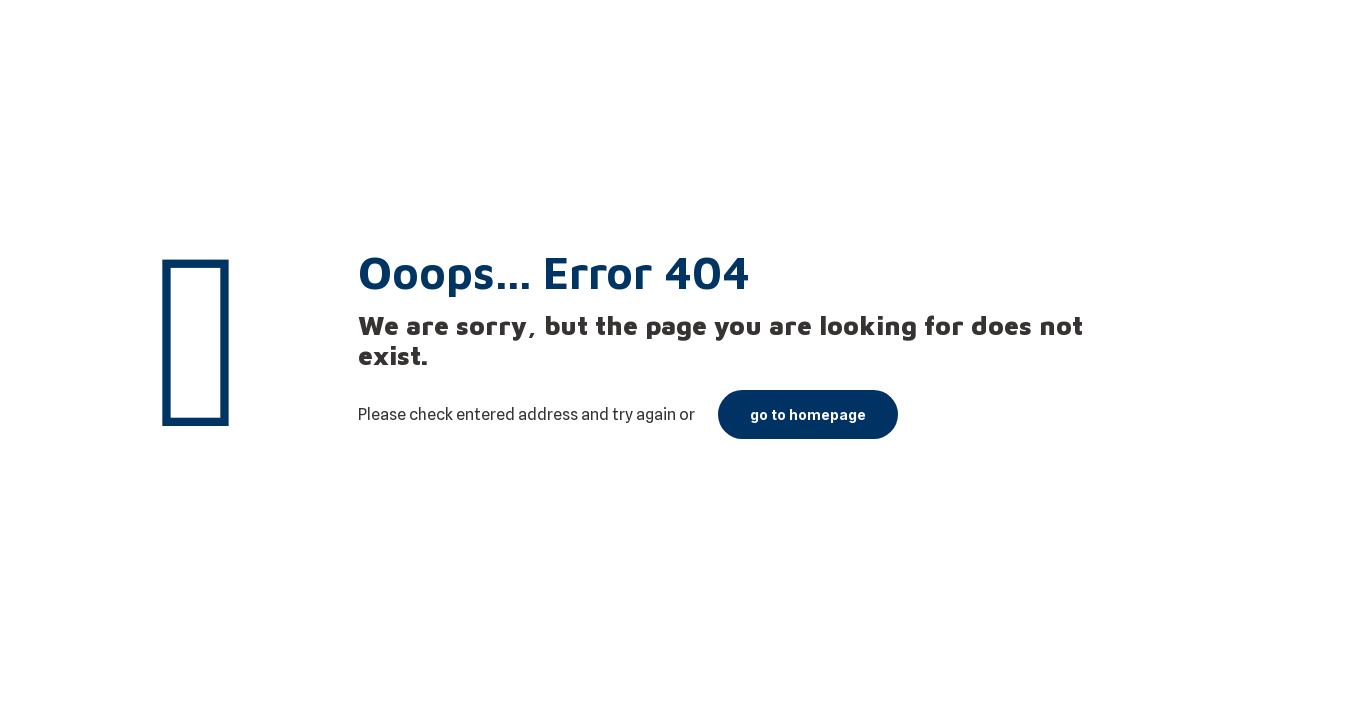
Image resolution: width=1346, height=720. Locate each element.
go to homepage (808, 414)
